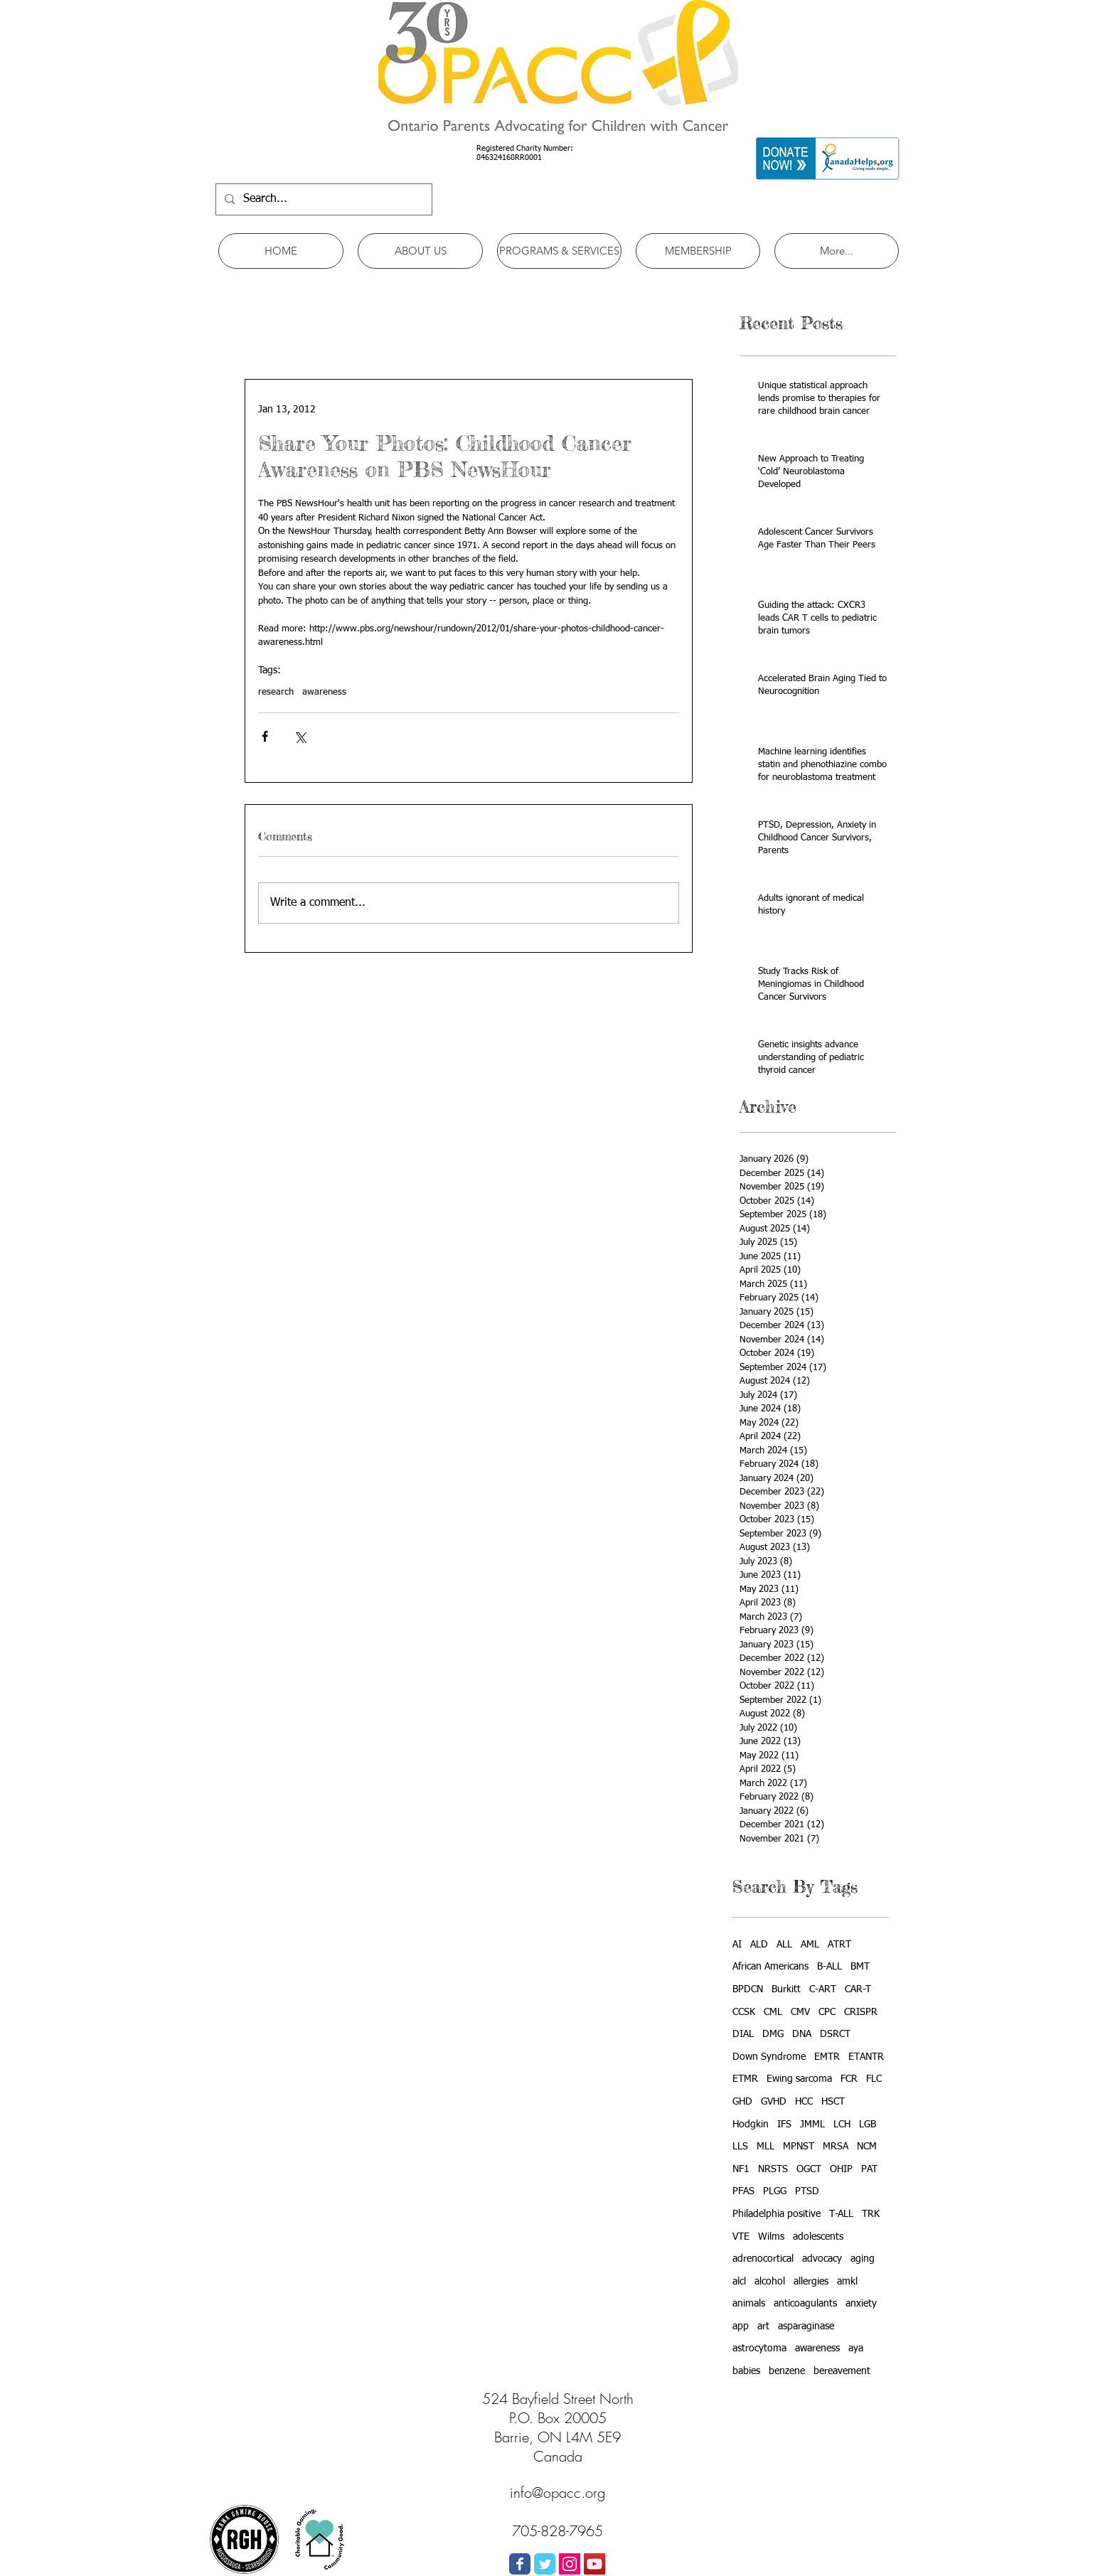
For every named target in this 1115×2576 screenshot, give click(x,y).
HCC (804, 2102)
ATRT (839, 1945)
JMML (812, 2124)
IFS (784, 2124)
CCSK (743, 2012)
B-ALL (829, 1967)
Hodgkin (750, 2124)
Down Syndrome (769, 2057)
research (276, 692)
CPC (827, 2012)
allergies (811, 2282)
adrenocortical (763, 2259)
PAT (869, 2169)
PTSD (807, 2191)
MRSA (835, 2147)
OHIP (841, 2169)
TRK (871, 2214)
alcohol (769, 2282)
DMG (773, 2034)
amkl (847, 2282)
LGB (867, 2124)
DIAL (743, 2034)
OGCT (808, 2169)
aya (855, 2348)
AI (737, 1945)
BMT (860, 1967)
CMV (800, 2012)
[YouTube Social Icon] (594, 2564)
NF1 (740, 2169)
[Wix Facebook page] (519, 2564)
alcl (739, 2282)
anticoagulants (805, 2304)
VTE (740, 2237)
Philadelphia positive (776, 2214)
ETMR (745, 2079)
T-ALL (841, 2214)
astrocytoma (759, 2348)
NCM (867, 2147)
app (740, 2326)
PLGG (774, 2191)
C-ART (822, 1989)
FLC (874, 2079)
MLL (765, 2147)
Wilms (771, 2237)
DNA (801, 2034)
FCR (849, 2079)
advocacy (822, 2259)
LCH (841, 2124)
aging (862, 2259)
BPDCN (747, 1989)
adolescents (818, 2237)
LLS (740, 2147)
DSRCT (835, 2034)
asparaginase (806, 2326)
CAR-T (858, 1989)
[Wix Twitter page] (544, 2564)
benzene (787, 2371)
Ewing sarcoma (799, 2079)
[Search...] (322, 199)
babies (746, 2371)
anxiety (861, 2304)
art (763, 2326)
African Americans (770, 1967)
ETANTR (866, 2057)
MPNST (798, 2147)
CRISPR (860, 2012)
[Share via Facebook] (265, 736)
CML (773, 2012)
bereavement (841, 2371)
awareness (324, 692)
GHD (742, 2102)
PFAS (743, 2191)
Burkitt (786, 1989)
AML (810, 1945)
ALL (784, 1945)
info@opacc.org (557, 2492)
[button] (420, 251)
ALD (759, 1945)
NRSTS (773, 2169)
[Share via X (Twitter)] (299, 736)
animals (748, 2304)
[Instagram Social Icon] (569, 2564)
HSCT (833, 2102)
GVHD (773, 2102)
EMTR (827, 2057)
